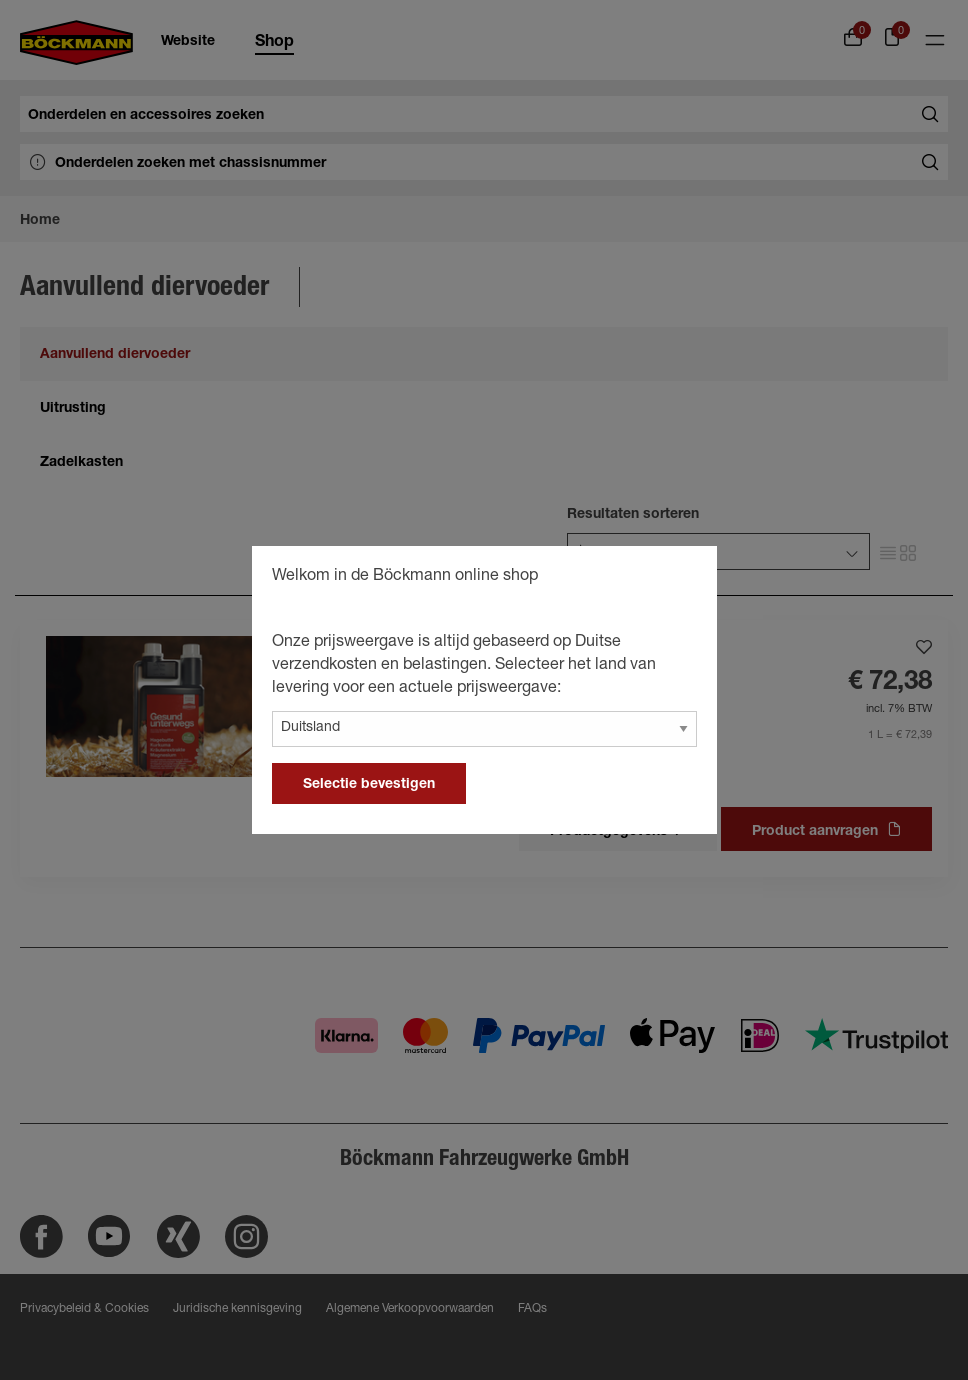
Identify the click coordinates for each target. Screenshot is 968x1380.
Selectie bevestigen (369, 785)
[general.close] (682, 579)
